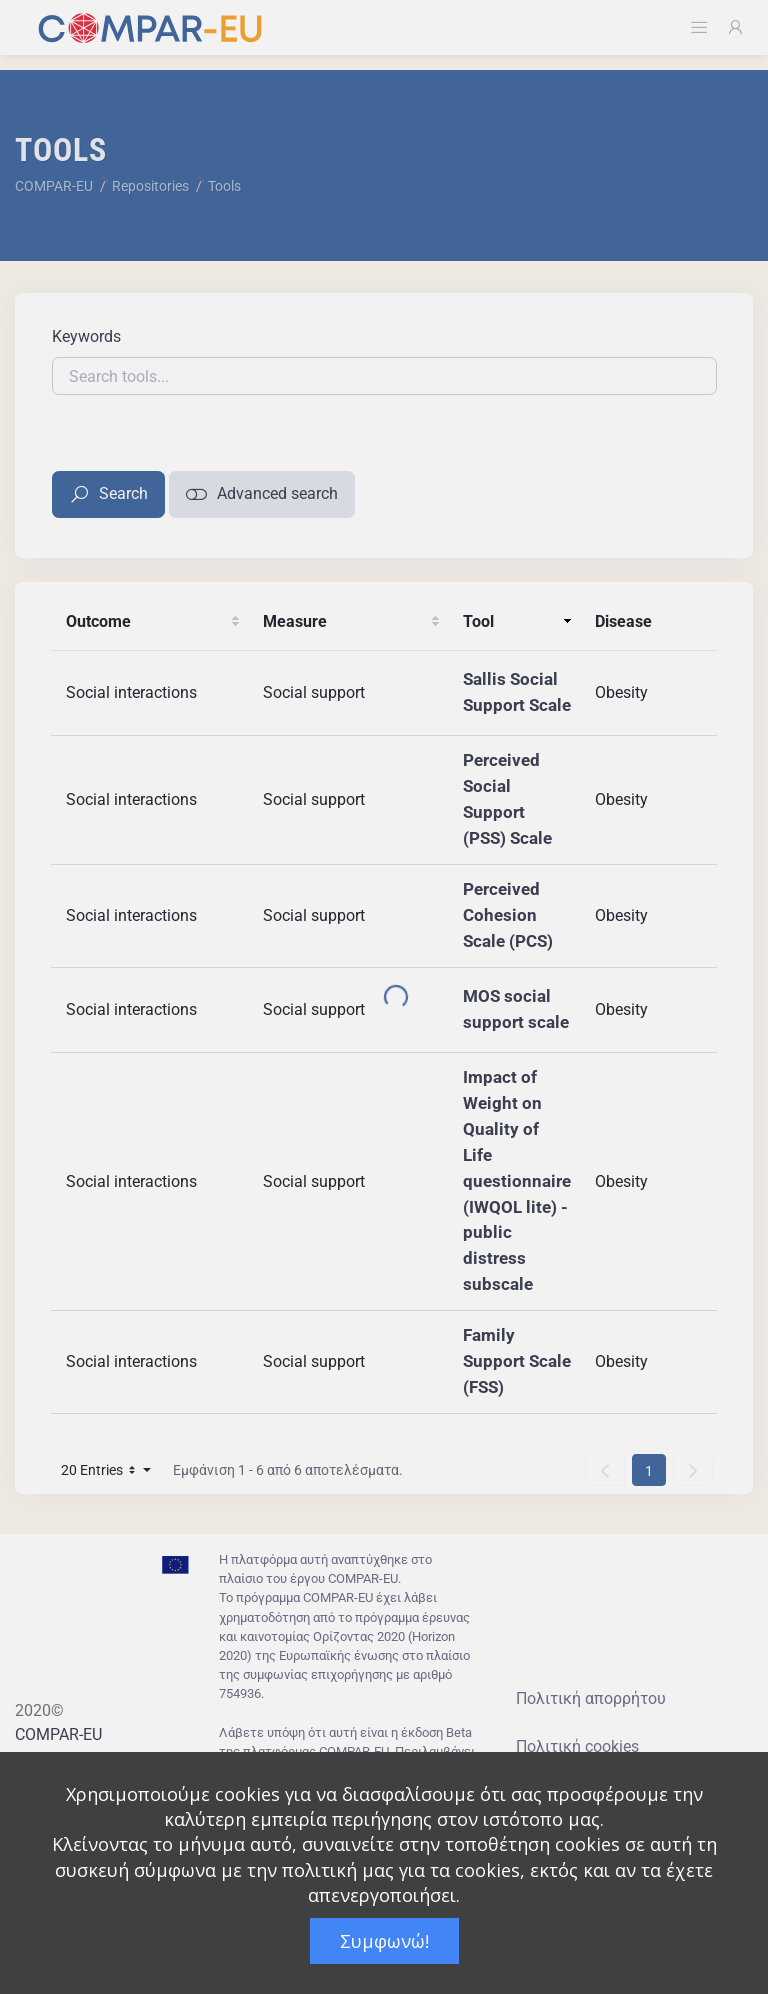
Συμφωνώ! (384, 1941)
